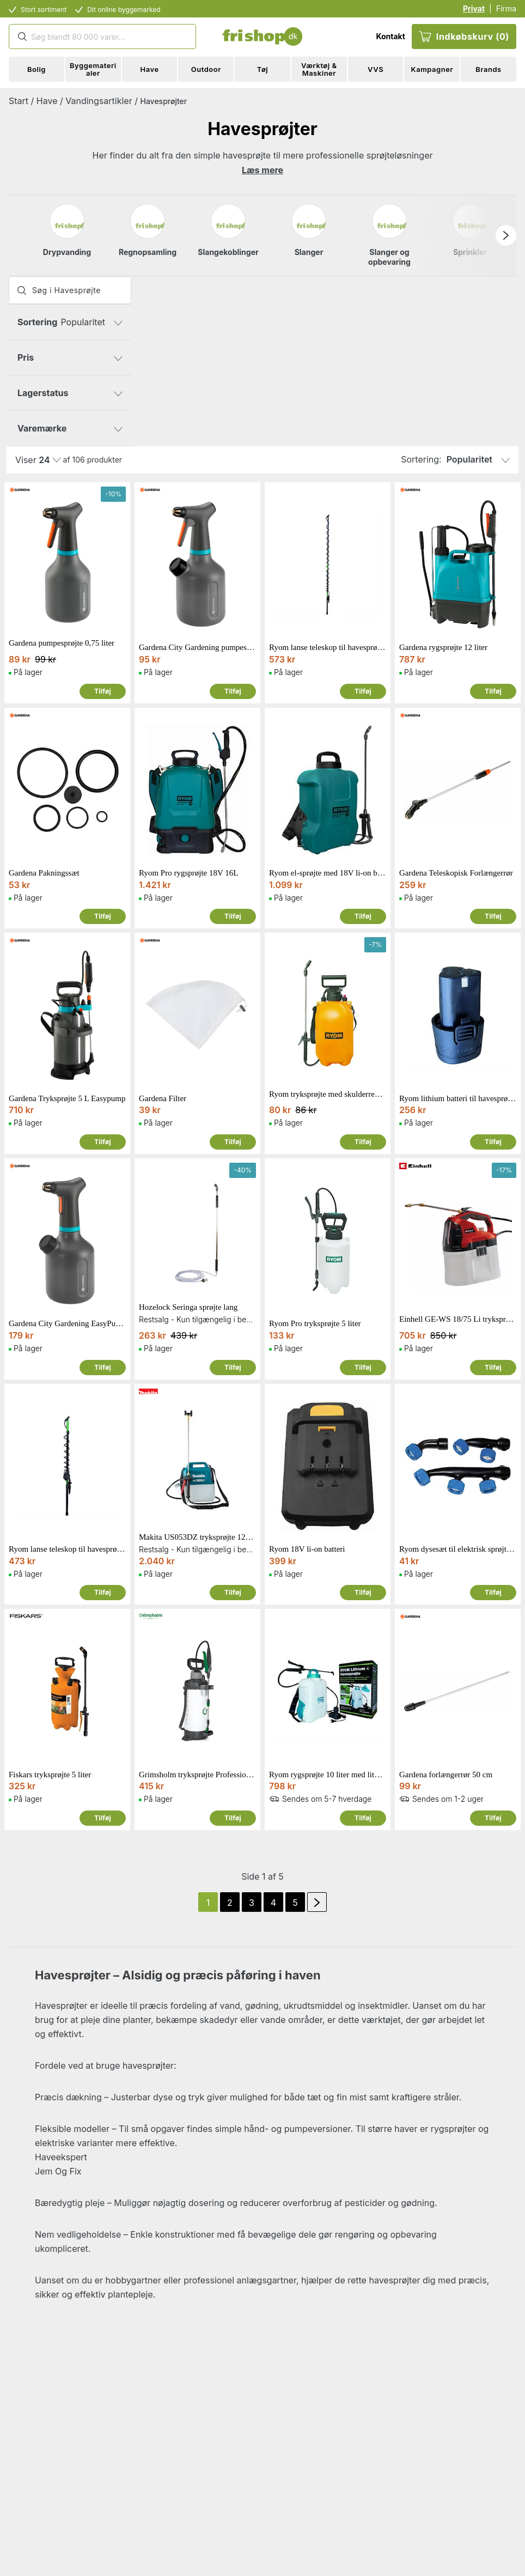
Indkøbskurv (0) (464, 36)
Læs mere (262, 170)
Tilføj (102, 691)
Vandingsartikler (98, 100)
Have (47, 100)
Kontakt (390, 36)
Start (18, 100)
